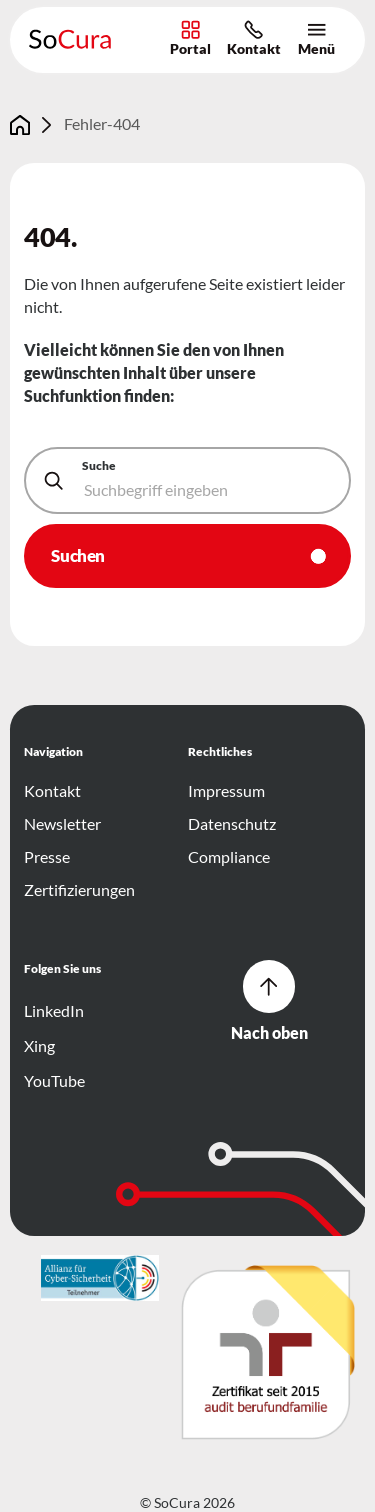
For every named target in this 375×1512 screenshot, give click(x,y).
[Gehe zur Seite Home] (20, 125)
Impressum (226, 791)
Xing (41, 1046)
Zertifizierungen (79, 890)
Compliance (229, 857)
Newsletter (62, 824)
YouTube (56, 1081)
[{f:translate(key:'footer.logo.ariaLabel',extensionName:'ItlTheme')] (100, 1278)
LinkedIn (55, 1011)
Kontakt (254, 38)
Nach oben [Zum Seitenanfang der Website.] (269, 1001)
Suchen (78, 555)
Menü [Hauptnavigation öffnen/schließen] (316, 38)
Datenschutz (232, 824)
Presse (47, 857)
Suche (99, 465)
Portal (190, 38)
